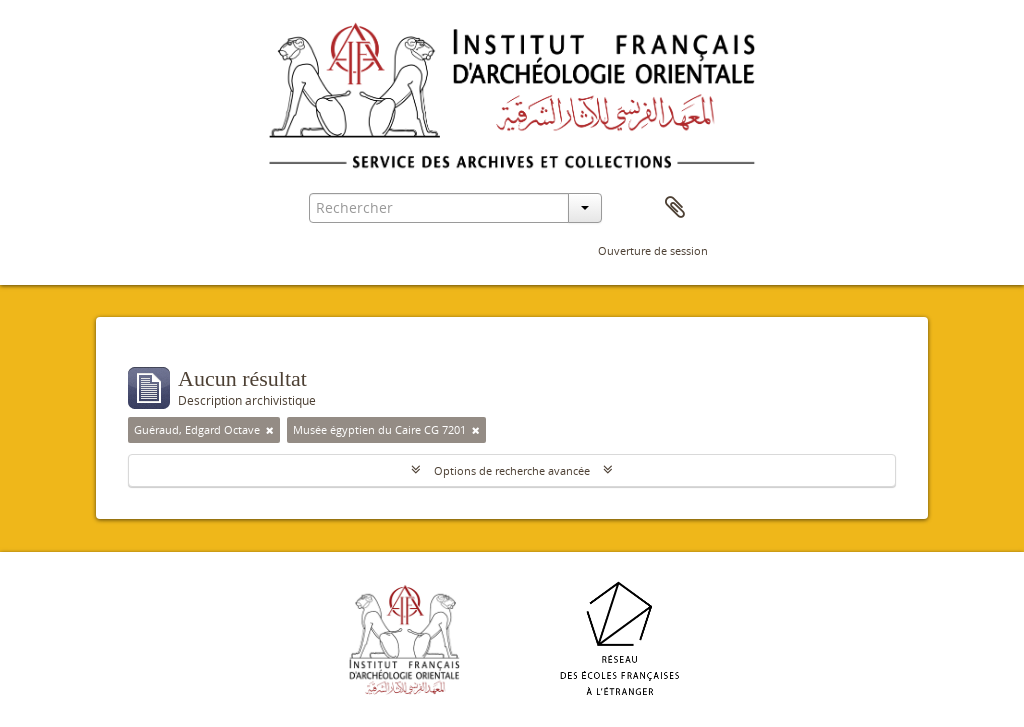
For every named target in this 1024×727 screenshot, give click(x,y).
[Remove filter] (270, 430)
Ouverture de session (653, 250)
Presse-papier (675, 208)
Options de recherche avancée (512, 470)
